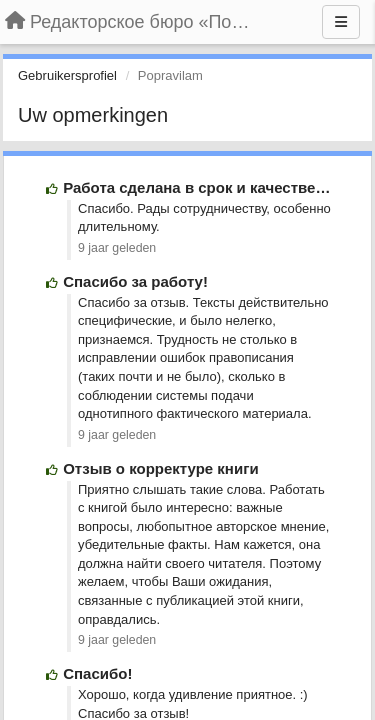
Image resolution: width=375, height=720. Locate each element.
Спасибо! (97, 673)
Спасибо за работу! (135, 281)
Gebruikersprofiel (67, 75)
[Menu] (341, 22)
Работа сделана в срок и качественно (203, 187)
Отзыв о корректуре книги (160, 468)
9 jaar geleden (117, 248)
